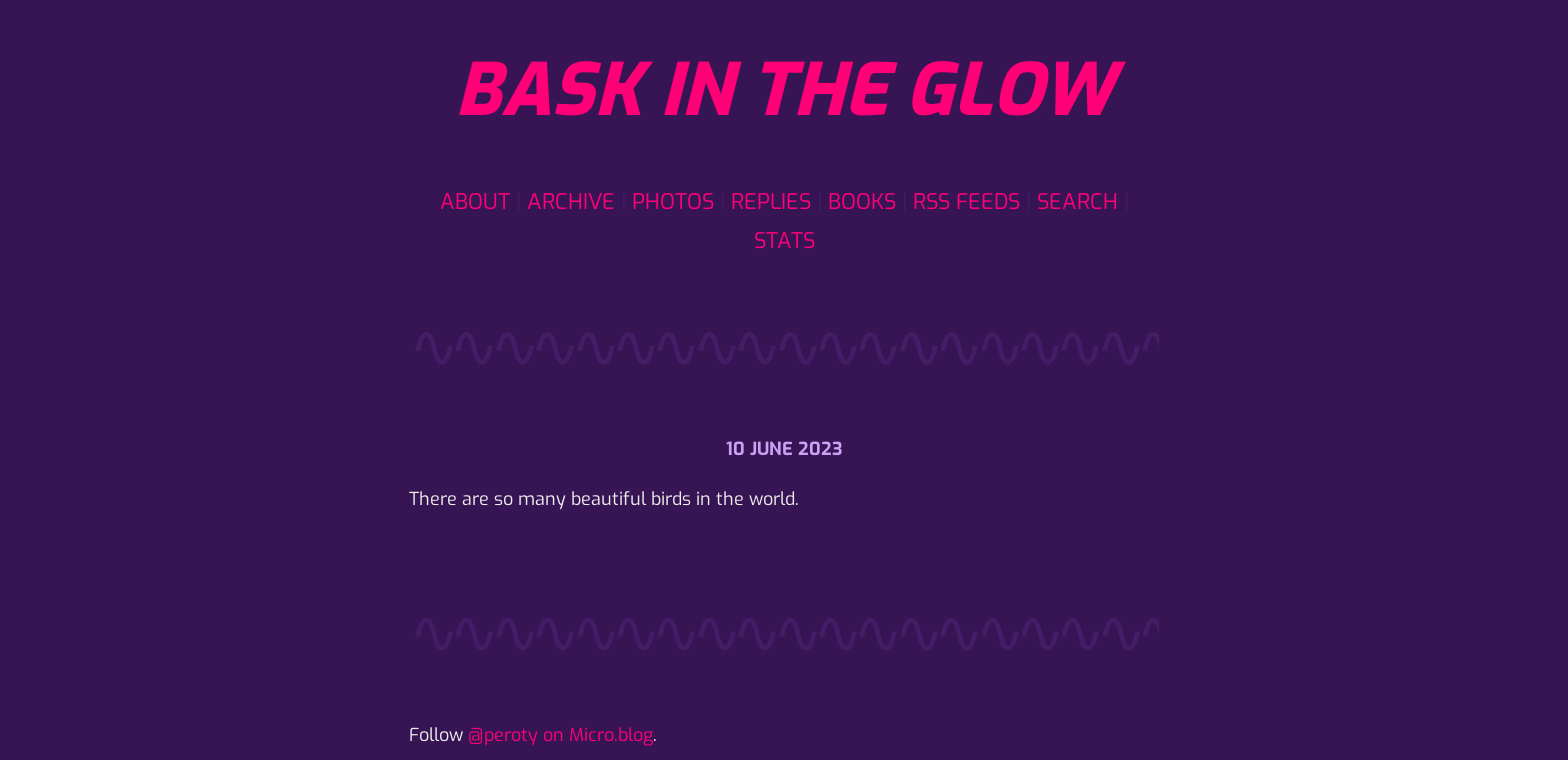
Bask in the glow (784, 91)
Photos (673, 201)
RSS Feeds (966, 201)
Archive (571, 201)
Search (1077, 201)
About (475, 201)
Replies (771, 201)
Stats (784, 240)
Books (862, 201)
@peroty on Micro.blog (560, 735)
